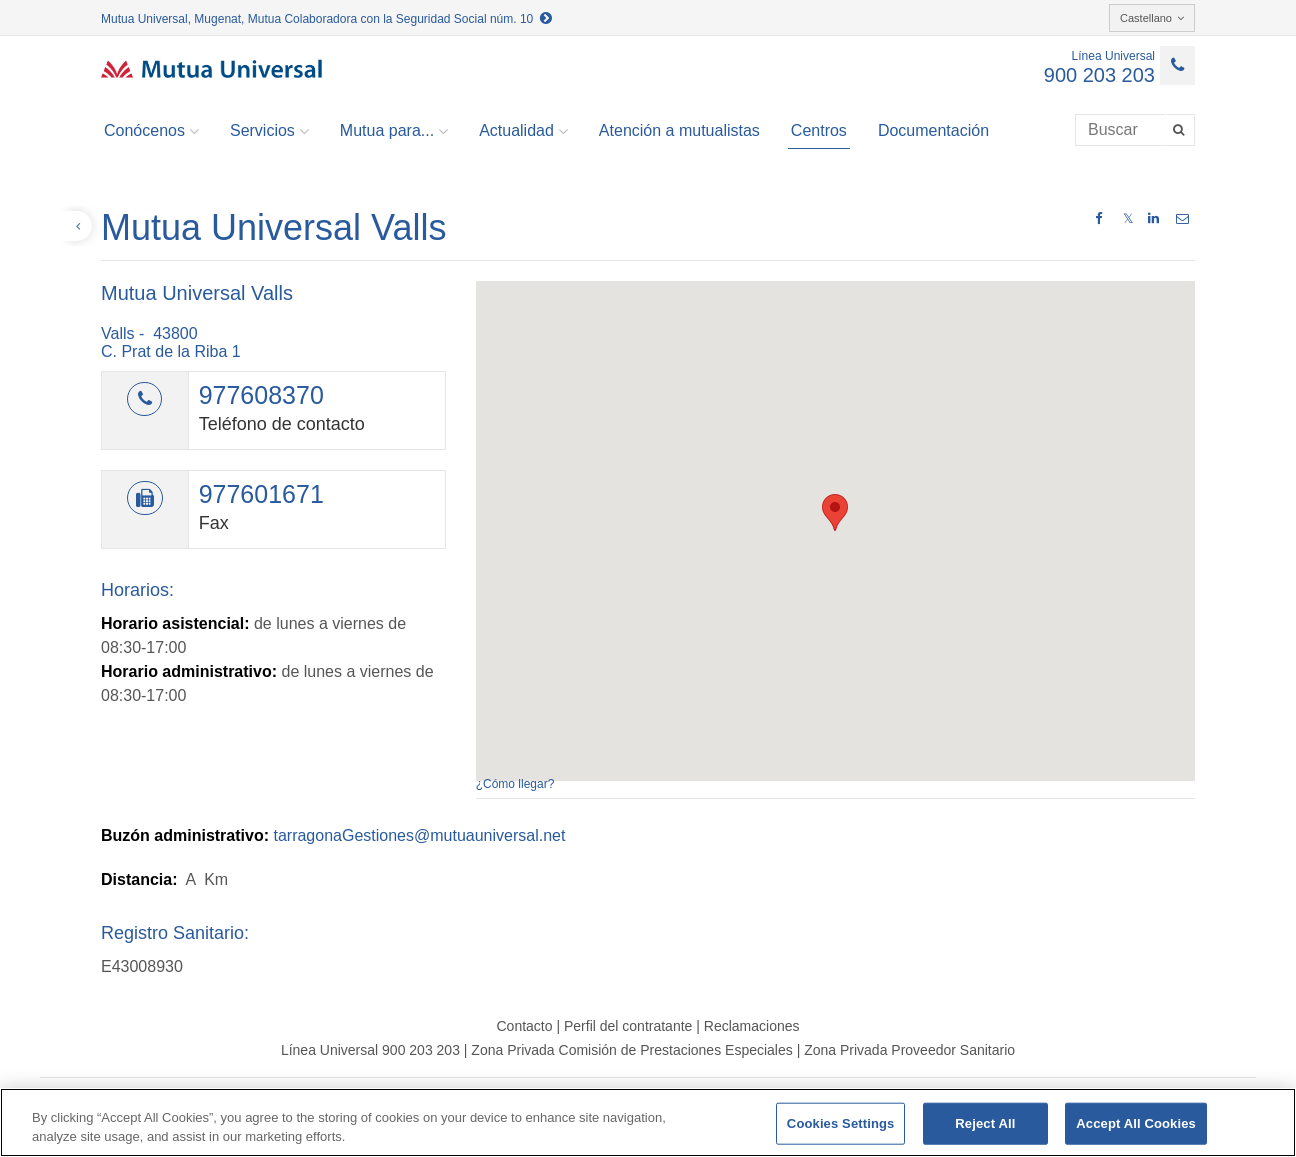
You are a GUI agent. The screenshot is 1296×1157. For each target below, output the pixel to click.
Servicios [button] (269, 131)
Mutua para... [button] (394, 131)
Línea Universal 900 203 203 (370, 1050)
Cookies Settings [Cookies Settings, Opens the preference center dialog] (841, 1123)
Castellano (1152, 18)
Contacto (524, 1026)
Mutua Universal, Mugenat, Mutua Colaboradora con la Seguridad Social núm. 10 (326, 19)
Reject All (985, 1123)
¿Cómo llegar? (515, 784)
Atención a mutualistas (679, 130)
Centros (819, 130)
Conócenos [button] (151, 131)
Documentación (933, 130)
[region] (648, 1122)
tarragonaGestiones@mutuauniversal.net (419, 835)
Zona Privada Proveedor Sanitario (909, 1050)
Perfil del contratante (628, 1026)
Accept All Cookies (1136, 1123)
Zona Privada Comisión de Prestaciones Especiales (631, 1050)
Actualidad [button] (523, 131)
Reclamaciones (752, 1026)
